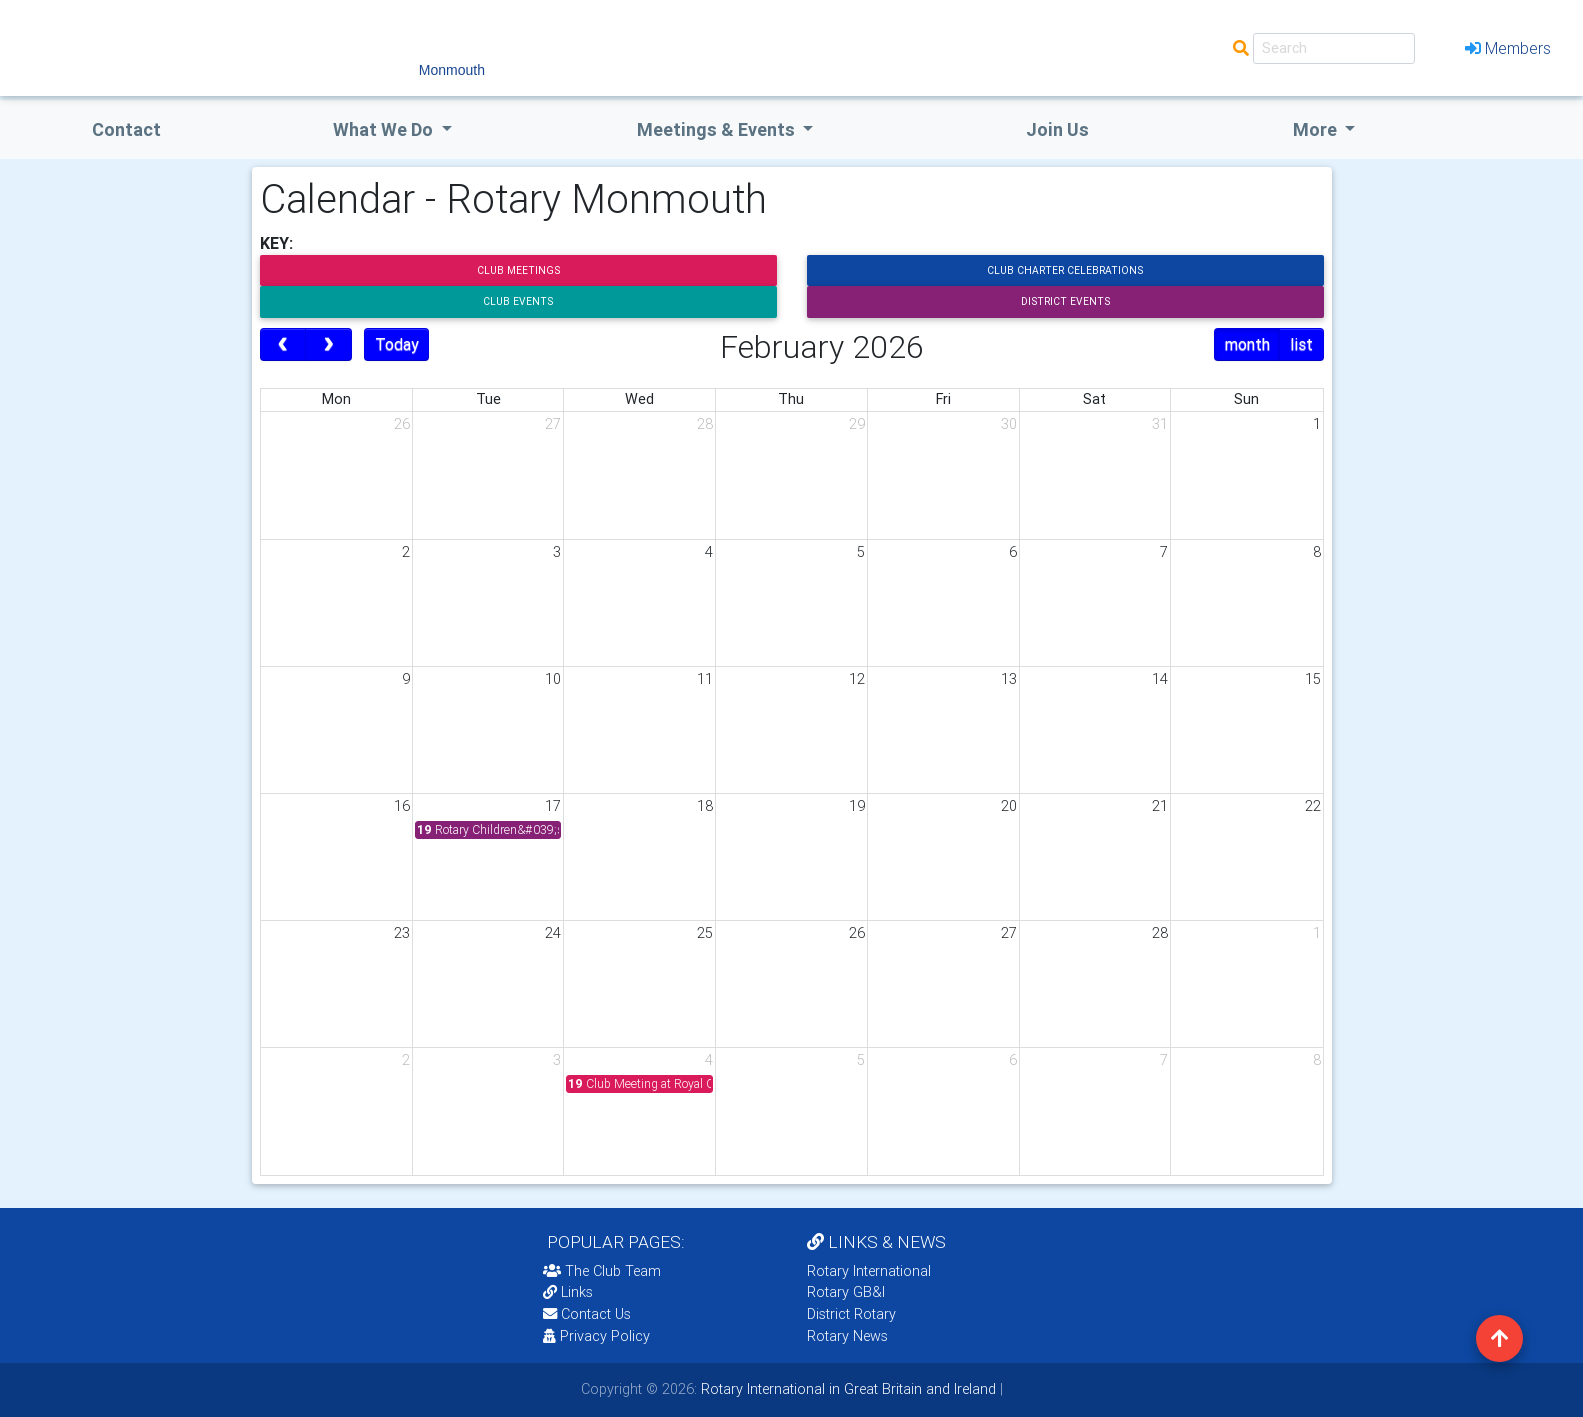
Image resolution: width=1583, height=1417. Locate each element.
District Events (1065, 301)
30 (1009, 424)
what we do (385, 129)
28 (705, 424)
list (1301, 344)
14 (1160, 679)
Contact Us (587, 1314)
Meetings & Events (718, 129)
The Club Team (602, 1271)
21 (1160, 806)
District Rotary (851, 1314)
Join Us (1057, 129)
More (1317, 129)
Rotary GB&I (846, 1292)
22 (1313, 806)
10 (553, 679)
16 (402, 806)
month (1247, 344)
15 (1313, 679)
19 (857, 806)
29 (857, 424)
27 (553, 424)
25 (705, 933)
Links (568, 1292)
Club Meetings (518, 270)
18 (705, 806)
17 (553, 806)
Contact (126, 129)
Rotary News (847, 1336)
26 (402, 424)
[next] (328, 345)
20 (1009, 806)
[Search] (1334, 48)
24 (553, 933)
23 (402, 933)
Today (397, 344)
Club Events (518, 301)
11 (705, 679)
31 (1160, 424)
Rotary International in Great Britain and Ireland (846, 1389)
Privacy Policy (596, 1336)
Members (1508, 48)
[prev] (283, 345)
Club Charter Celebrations (1065, 270)
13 (1009, 679)
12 (857, 679)
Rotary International (869, 1271)
